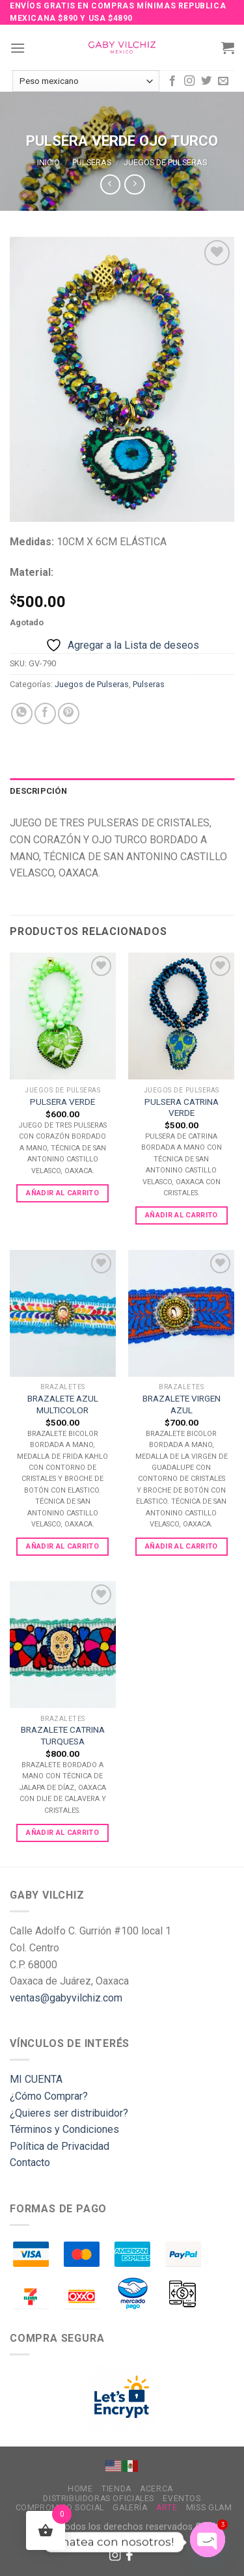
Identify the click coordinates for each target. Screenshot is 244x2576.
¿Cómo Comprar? (49, 2096)
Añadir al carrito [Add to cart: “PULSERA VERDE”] (62, 1193)
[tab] (122, 791)
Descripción (38, 791)
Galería (130, 2507)
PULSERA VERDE (62, 1101)
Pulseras (91, 162)
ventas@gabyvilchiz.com (66, 1998)
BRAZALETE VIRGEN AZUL (181, 1404)
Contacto (30, 2162)
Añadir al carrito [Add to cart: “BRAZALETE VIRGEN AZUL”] (181, 1546)
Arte (166, 2507)
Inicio (48, 162)
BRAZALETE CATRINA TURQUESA (63, 1735)
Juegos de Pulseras (165, 162)
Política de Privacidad (59, 2146)
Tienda (116, 2488)
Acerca (156, 2488)
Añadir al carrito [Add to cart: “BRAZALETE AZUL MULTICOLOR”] (62, 1546)
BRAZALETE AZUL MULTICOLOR (62, 1404)
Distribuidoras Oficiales (98, 2498)
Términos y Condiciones (64, 2129)
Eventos (181, 2498)
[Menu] (17, 48)
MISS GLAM (209, 2507)
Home (80, 2488)
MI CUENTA (36, 2079)
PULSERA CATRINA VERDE (181, 1107)
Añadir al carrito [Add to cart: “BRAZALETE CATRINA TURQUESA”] (62, 1832)
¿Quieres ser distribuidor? (69, 2113)
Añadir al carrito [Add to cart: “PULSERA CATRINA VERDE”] (181, 1215)
